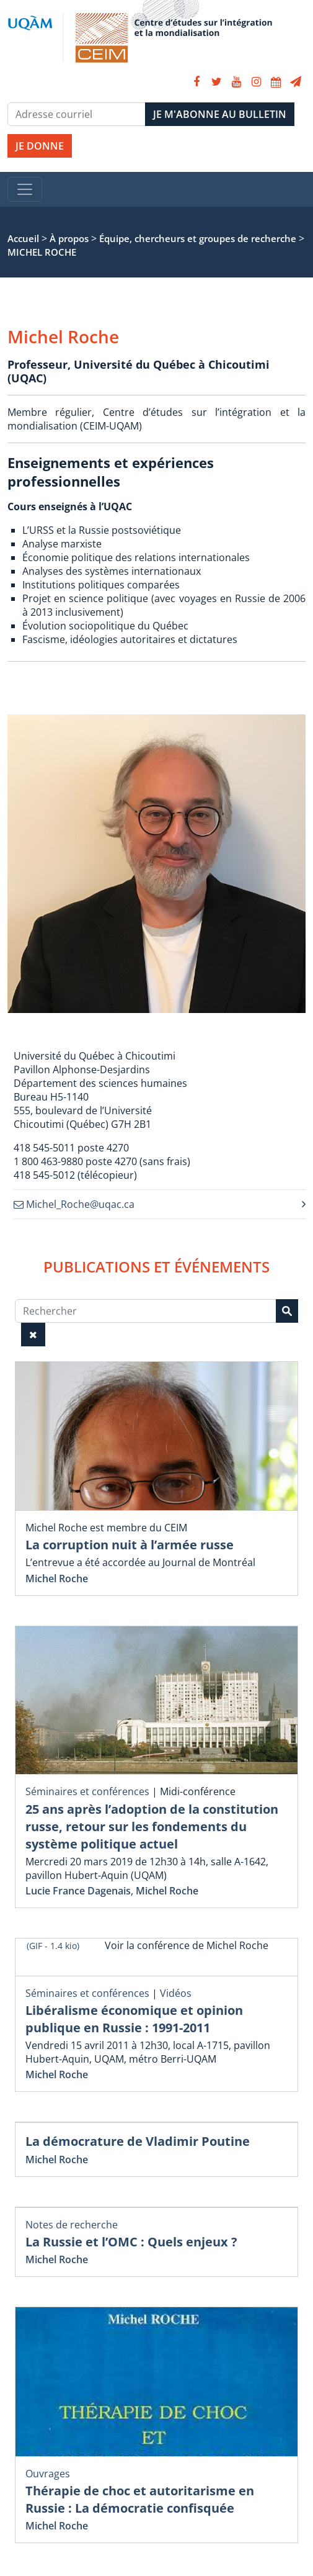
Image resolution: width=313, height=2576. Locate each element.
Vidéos (176, 1993)
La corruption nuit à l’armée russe (129, 1544)
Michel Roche (56, 1578)
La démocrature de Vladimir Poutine (137, 2141)
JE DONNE (39, 146)
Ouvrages (47, 2473)
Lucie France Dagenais (78, 1891)
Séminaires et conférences (87, 1791)
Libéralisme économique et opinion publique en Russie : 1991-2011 (134, 2019)
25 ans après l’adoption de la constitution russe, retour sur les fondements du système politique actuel (151, 1826)
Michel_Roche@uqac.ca (74, 1204)
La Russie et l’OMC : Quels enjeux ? (131, 2241)
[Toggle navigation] (24, 189)
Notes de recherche (71, 2224)
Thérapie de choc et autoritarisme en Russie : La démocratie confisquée (139, 2499)
